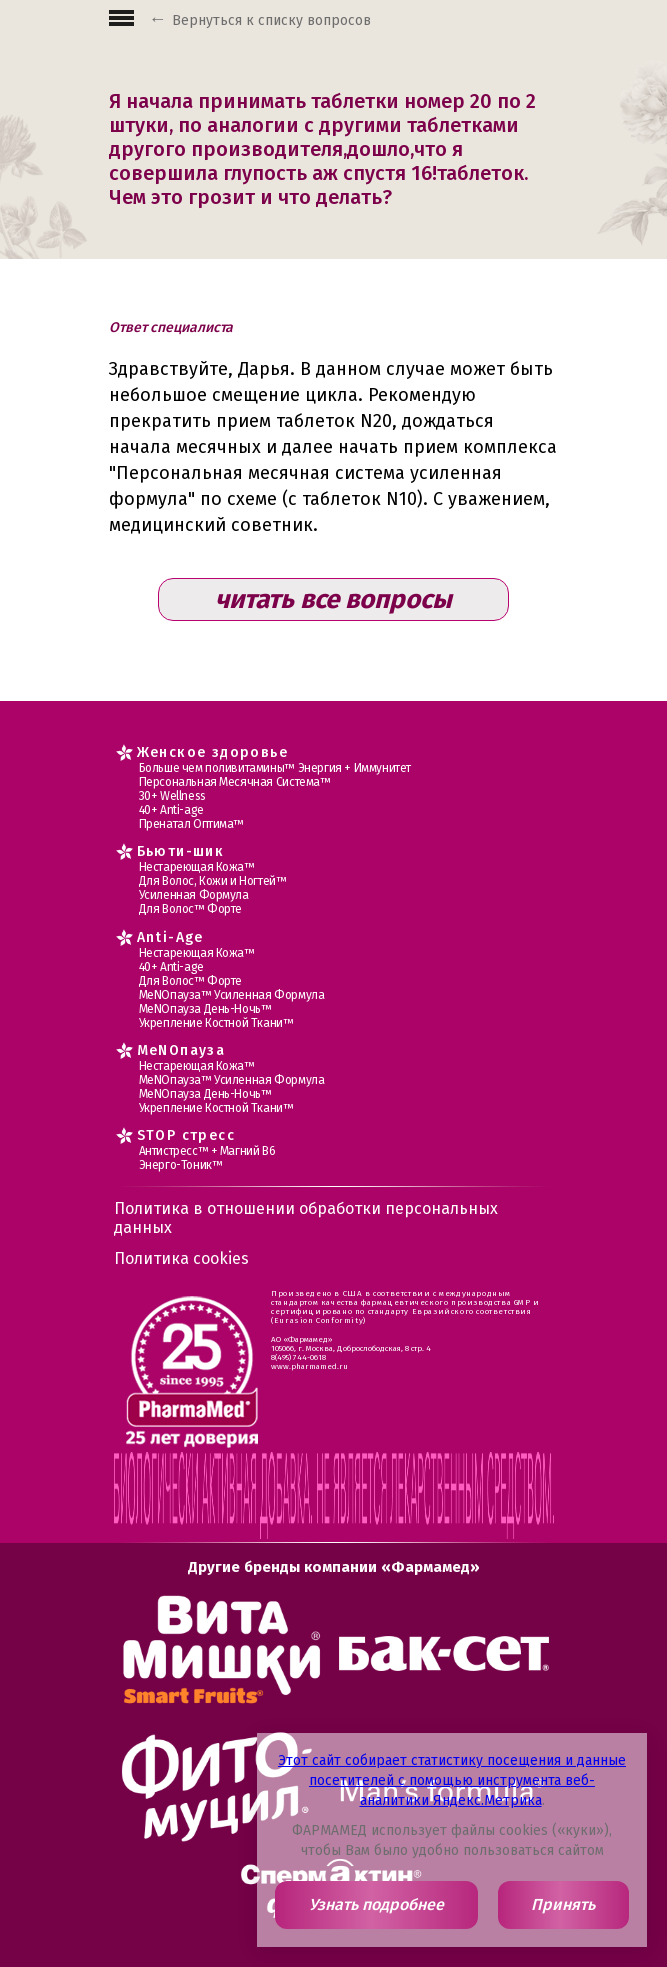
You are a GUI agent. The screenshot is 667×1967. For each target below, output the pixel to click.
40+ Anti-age (171, 810)
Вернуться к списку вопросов (271, 20)
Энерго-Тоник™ (181, 1165)
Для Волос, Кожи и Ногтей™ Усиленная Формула (213, 888)
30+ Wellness (172, 796)
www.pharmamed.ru (309, 1366)
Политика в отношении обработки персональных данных (306, 1218)
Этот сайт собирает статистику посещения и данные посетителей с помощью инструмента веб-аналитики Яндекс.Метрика (452, 1780)
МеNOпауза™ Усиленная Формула (232, 995)
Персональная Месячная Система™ (235, 782)
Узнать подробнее (376, 1904)
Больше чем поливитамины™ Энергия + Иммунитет (275, 768)
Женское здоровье (212, 752)
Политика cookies (181, 1258)
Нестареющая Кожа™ (197, 867)
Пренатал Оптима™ (192, 824)
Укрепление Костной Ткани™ (216, 1023)
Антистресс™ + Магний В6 (207, 1151)
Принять (563, 1904)
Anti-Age (170, 937)
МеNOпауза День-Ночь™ (205, 1009)
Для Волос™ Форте (191, 909)
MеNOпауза (181, 1050)
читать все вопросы (333, 599)
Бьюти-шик (181, 851)
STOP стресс (186, 1135)
